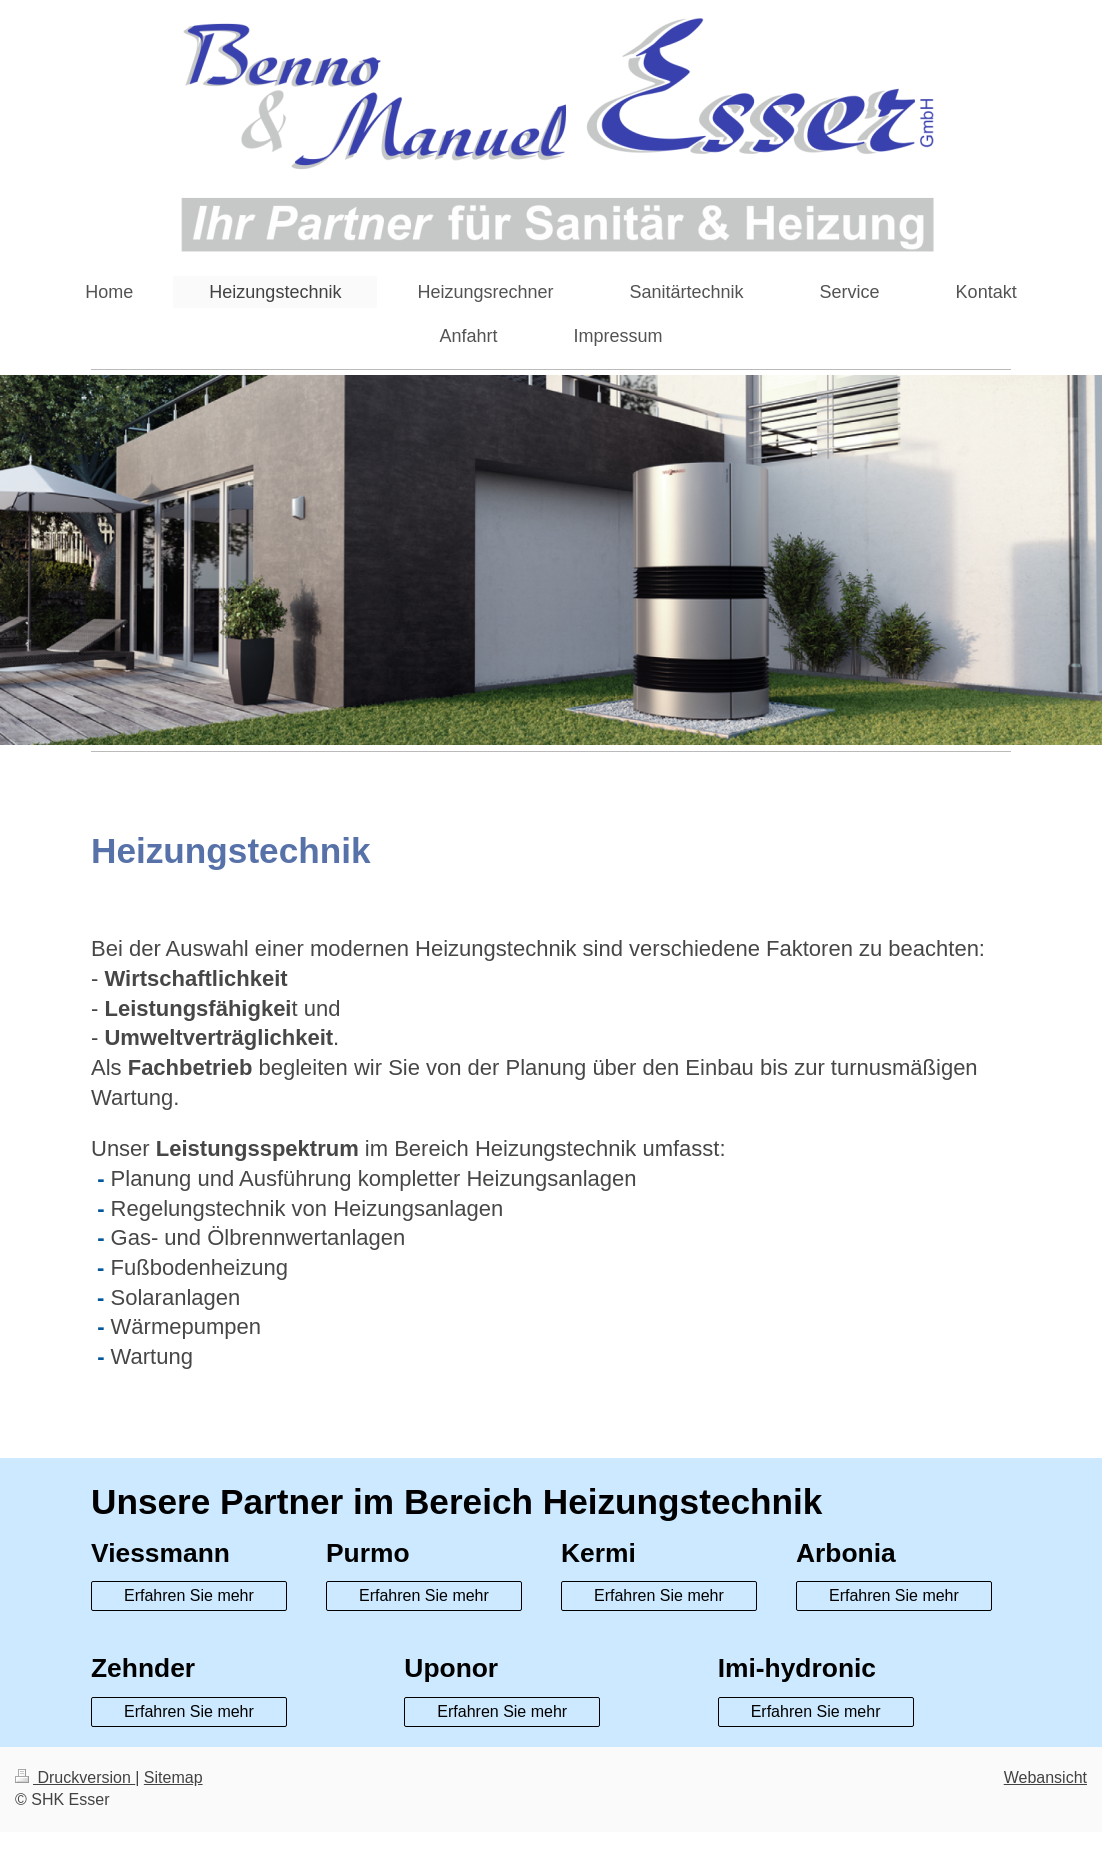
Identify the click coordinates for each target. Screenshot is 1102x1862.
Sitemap (173, 1777)
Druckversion (75, 1777)
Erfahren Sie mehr (189, 1595)
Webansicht (1045, 1777)
